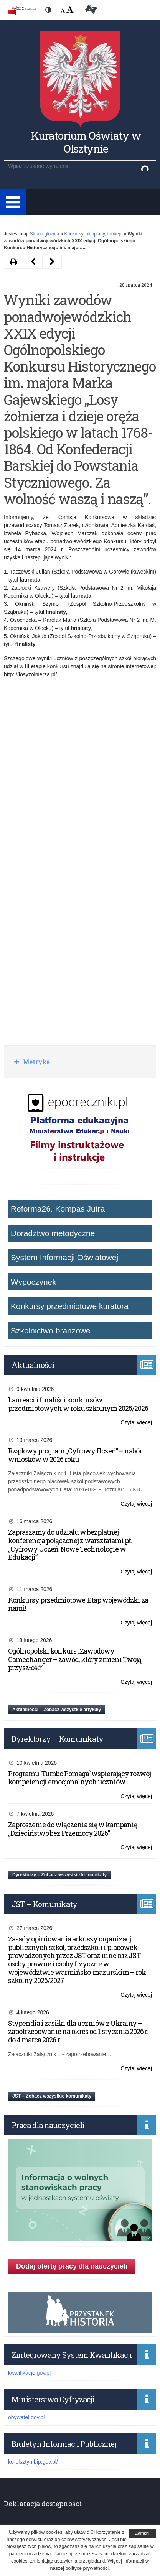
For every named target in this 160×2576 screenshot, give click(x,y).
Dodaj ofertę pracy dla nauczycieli (71, 2266)
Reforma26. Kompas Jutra (58, 1208)
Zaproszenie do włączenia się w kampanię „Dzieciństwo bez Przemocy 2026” (72, 1829)
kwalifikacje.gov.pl (29, 2373)
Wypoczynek (33, 1281)
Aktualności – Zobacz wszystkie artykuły (56, 1709)
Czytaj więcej (136, 1423)
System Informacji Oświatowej (64, 1257)
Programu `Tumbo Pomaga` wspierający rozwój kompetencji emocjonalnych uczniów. (79, 1778)
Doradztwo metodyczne (53, 1233)
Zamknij (142, 2533)
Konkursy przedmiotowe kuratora (70, 1306)
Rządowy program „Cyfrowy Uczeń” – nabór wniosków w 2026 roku (75, 1455)
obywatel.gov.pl (26, 2417)
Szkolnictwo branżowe (51, 1330)
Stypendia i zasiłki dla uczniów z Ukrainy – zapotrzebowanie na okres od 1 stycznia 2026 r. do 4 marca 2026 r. (78, 2031)
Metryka (35, 1062)
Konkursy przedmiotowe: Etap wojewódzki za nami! (78, 1604)
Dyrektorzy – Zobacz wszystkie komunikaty (59, 1874)
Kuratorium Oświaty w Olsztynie (86, 142)
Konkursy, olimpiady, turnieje (93, 234)
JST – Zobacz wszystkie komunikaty (51, 2096)
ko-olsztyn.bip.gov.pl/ (33, 2462)
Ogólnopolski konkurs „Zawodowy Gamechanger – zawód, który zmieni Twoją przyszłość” (74, 1659)
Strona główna (44, 234)
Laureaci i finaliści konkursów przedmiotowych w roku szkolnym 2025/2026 (78, 1404)
